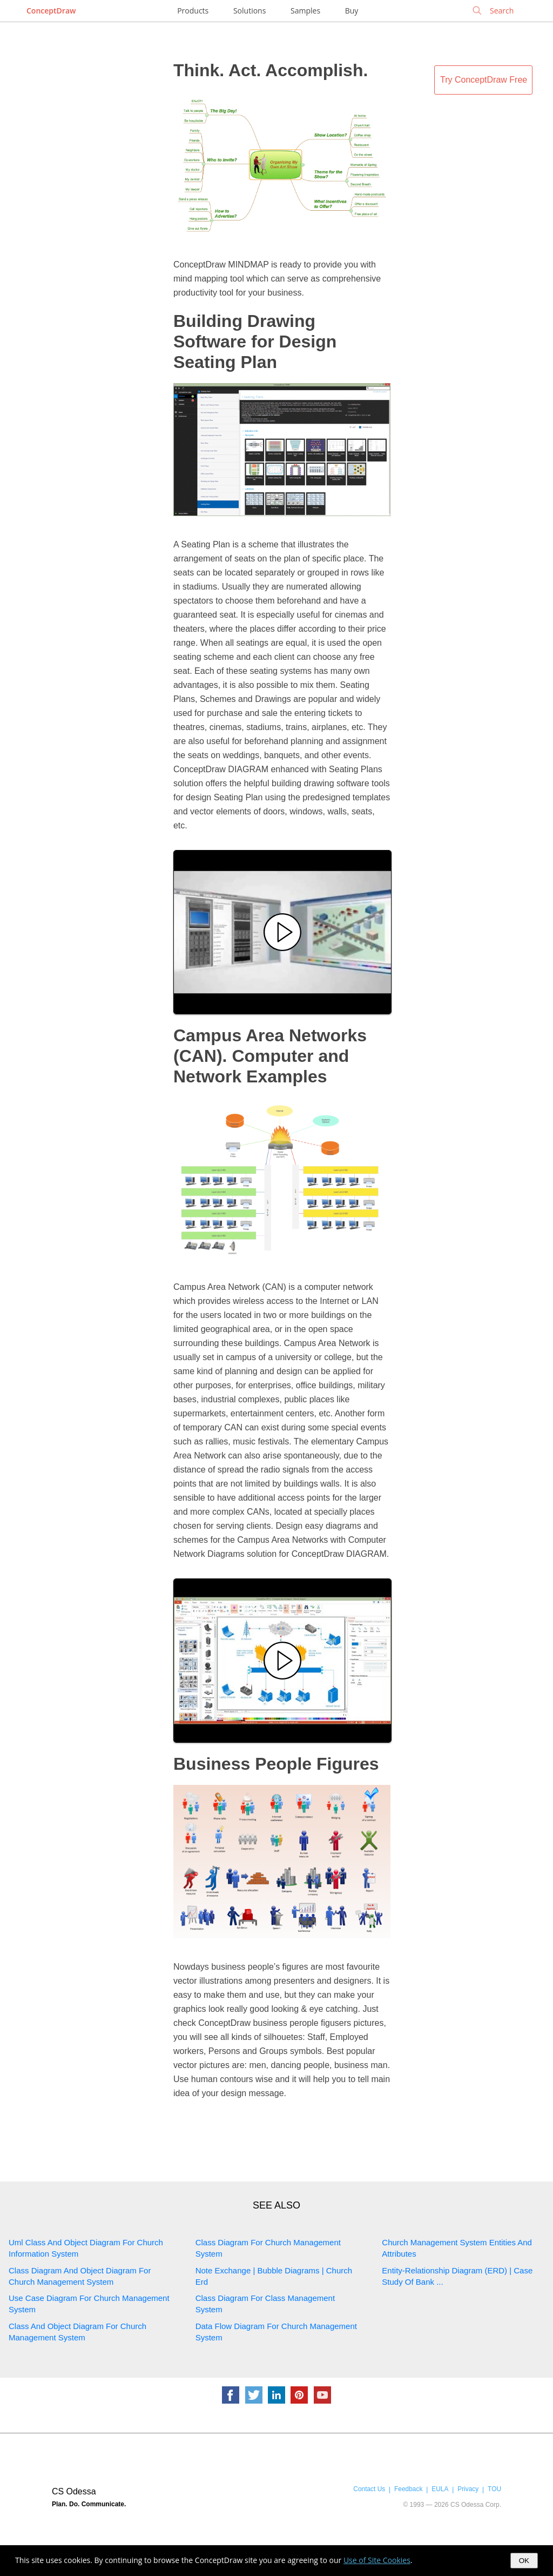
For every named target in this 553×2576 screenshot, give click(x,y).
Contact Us (369, 2489)
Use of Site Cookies (376, 2560)
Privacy (467, 2489)
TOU (494, 2489)
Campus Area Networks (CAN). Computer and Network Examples (270, 1056)
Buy (352, 10)
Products (192, 10)
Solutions (249, 10)
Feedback (408, 2489)
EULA (439, 2489)
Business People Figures (276, 1764)
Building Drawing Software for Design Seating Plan (254, 341)
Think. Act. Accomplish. (270, 70)
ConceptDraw (51, 10)
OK (524, 2561)
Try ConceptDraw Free (483, 79)
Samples (305, 10)
